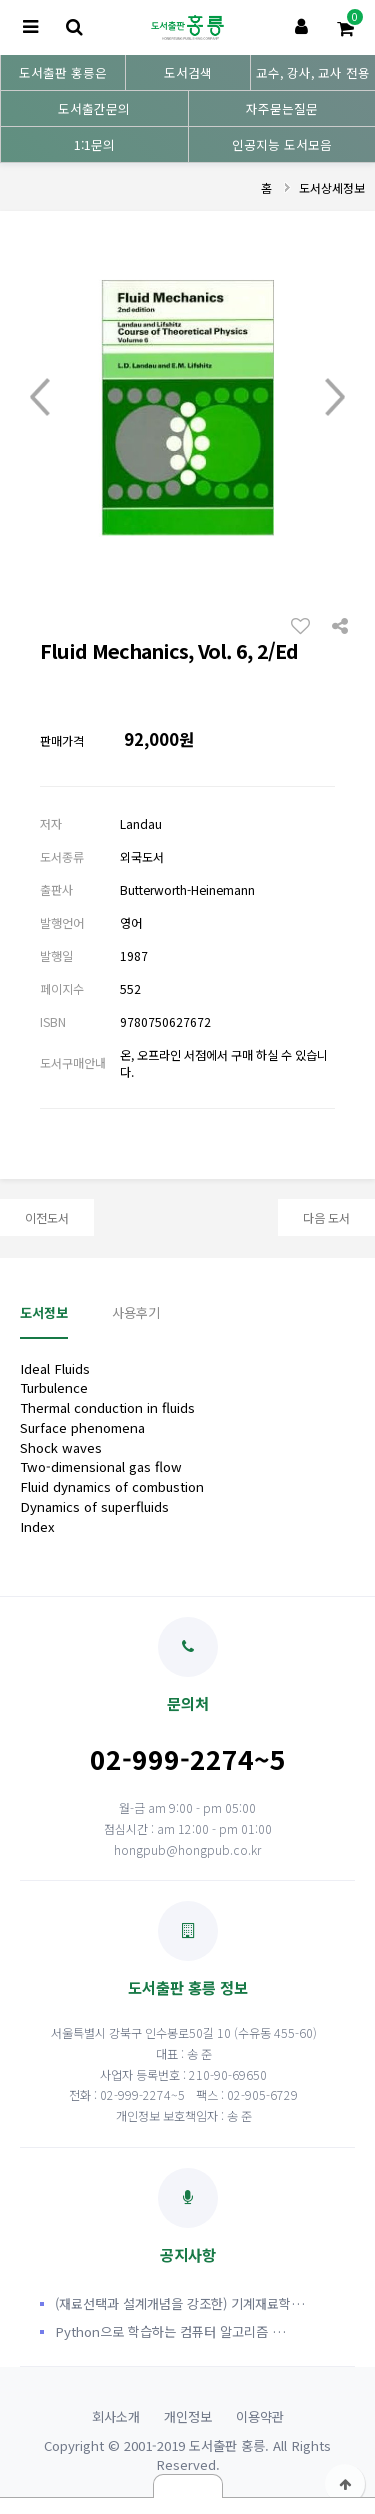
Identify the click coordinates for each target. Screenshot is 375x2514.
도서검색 (188, 72)
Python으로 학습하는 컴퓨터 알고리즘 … (170, 2331)
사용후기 (136, 1312)
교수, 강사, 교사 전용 (313, 72)
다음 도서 (326, 1217)
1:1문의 (94, 144)
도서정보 (44, 1312)
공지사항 (188, 2216)
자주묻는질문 (282, 108)
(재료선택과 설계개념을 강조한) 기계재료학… (180, 2303)
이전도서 (47, 1217)
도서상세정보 (332, 187)
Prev (40, 398)
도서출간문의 (94, 108)
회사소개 (116, 2416)
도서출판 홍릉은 (63, 72)
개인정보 (188, 2416)
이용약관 (260, 2416)
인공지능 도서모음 (282, 144)
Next (335, 398)
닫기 (188, 2486)
